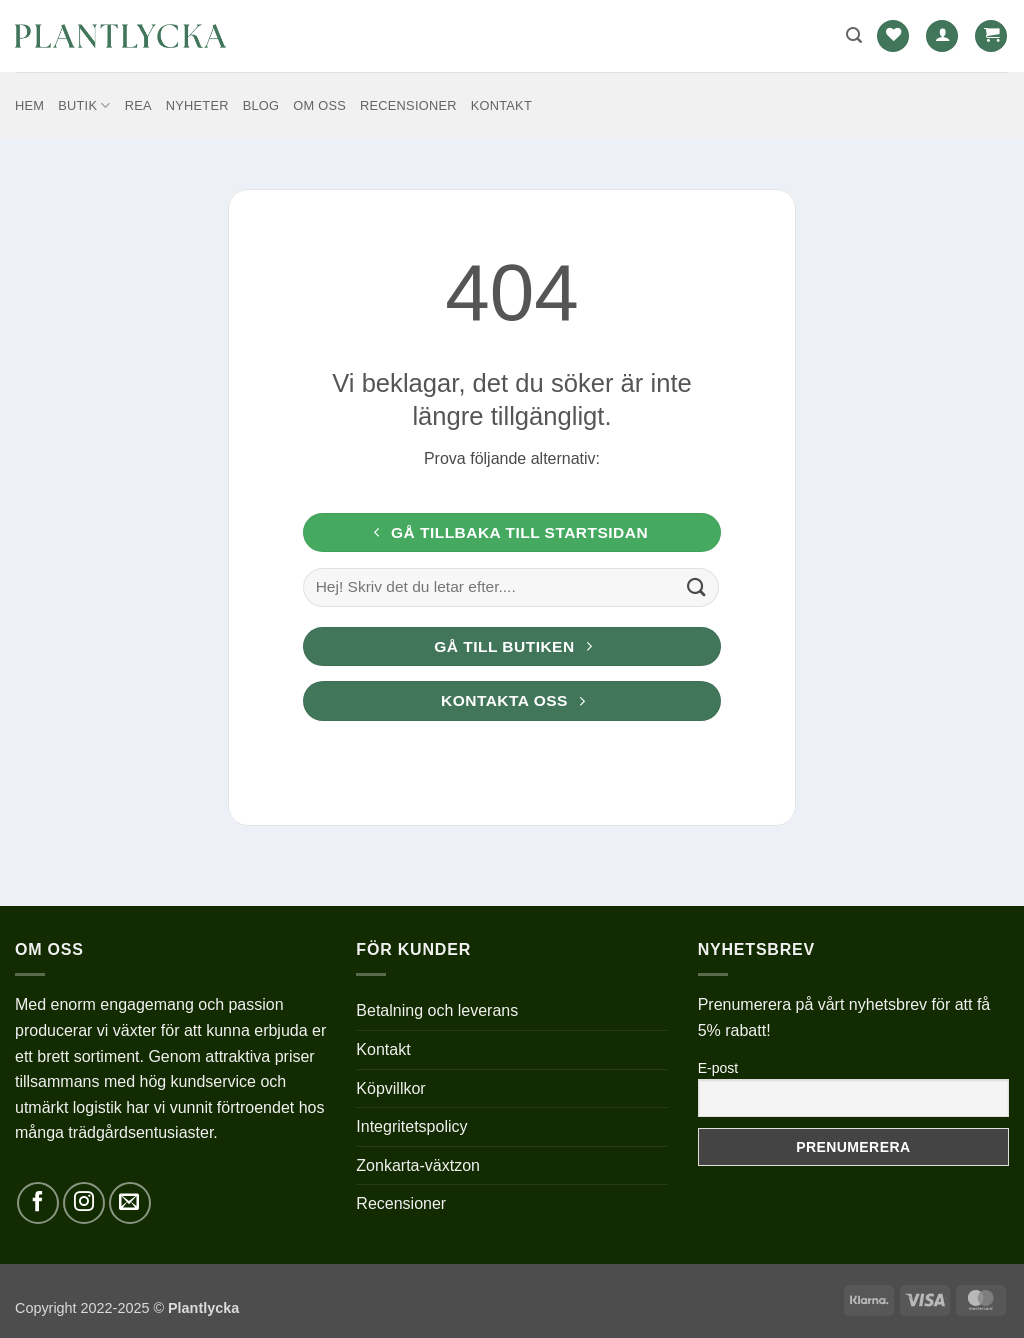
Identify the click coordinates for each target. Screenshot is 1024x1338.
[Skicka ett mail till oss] (130, 1203)
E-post (718, 1068)
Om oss (319, 105)
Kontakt (501, 105)
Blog (261, 105)
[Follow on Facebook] (38, 1203)
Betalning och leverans (437, 1010)
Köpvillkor (390, 1088)
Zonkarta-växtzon (418, 1165)
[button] (854, 35)
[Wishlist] (893, 36)
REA (138, 105)
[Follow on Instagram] (84, 1203)
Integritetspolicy (411, 1126)
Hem (29, 105)
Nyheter (197, 105)
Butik (84, 105)
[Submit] (697, 586)
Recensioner (408, 105)
